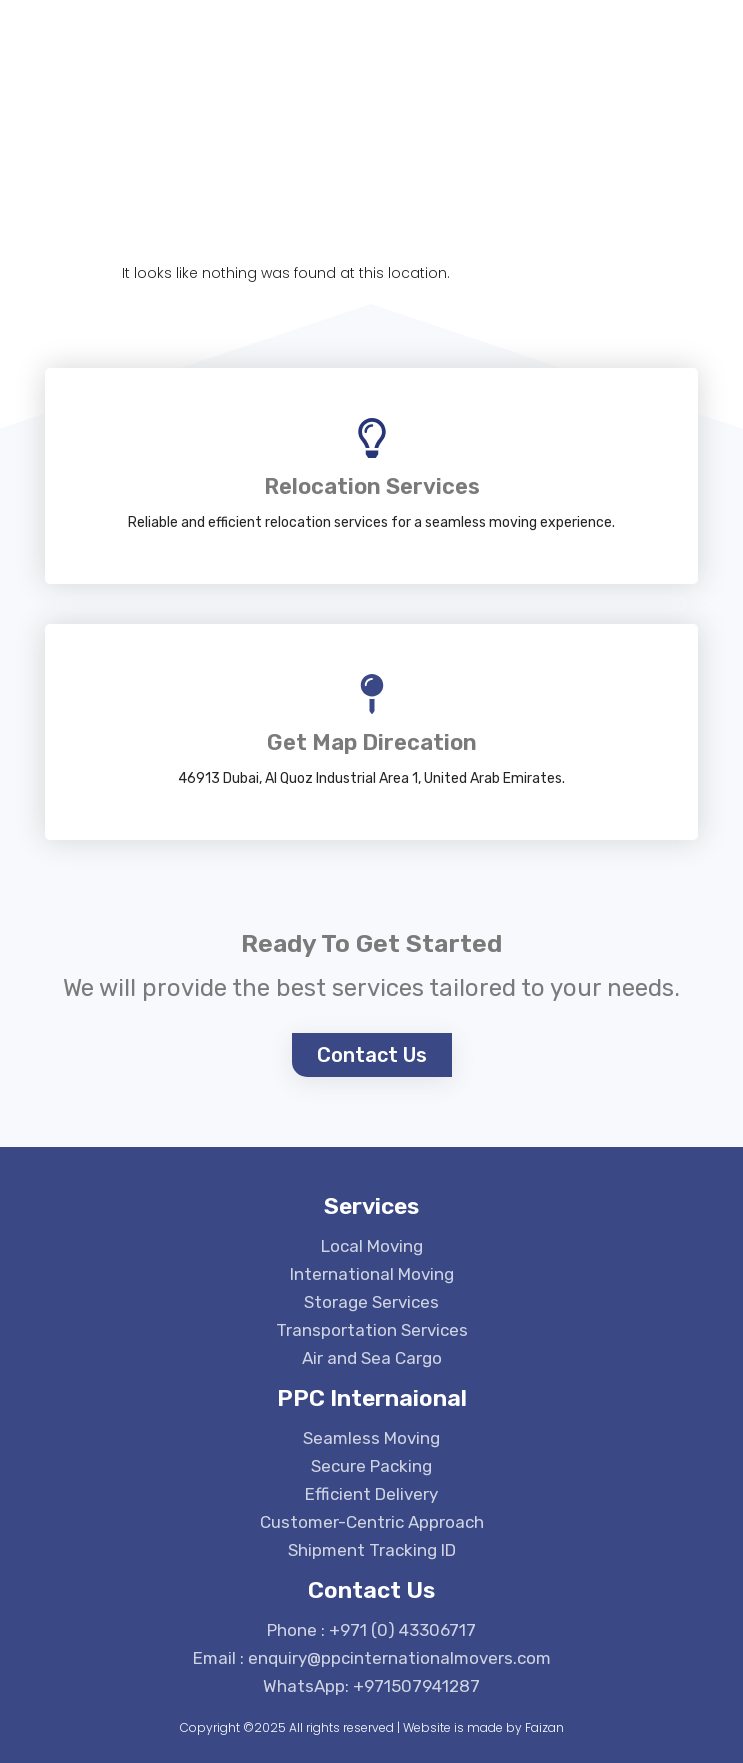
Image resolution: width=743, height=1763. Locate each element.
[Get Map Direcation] (372, 694)
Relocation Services (372, 486)
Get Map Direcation (372, 742)
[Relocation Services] (372, 438)
